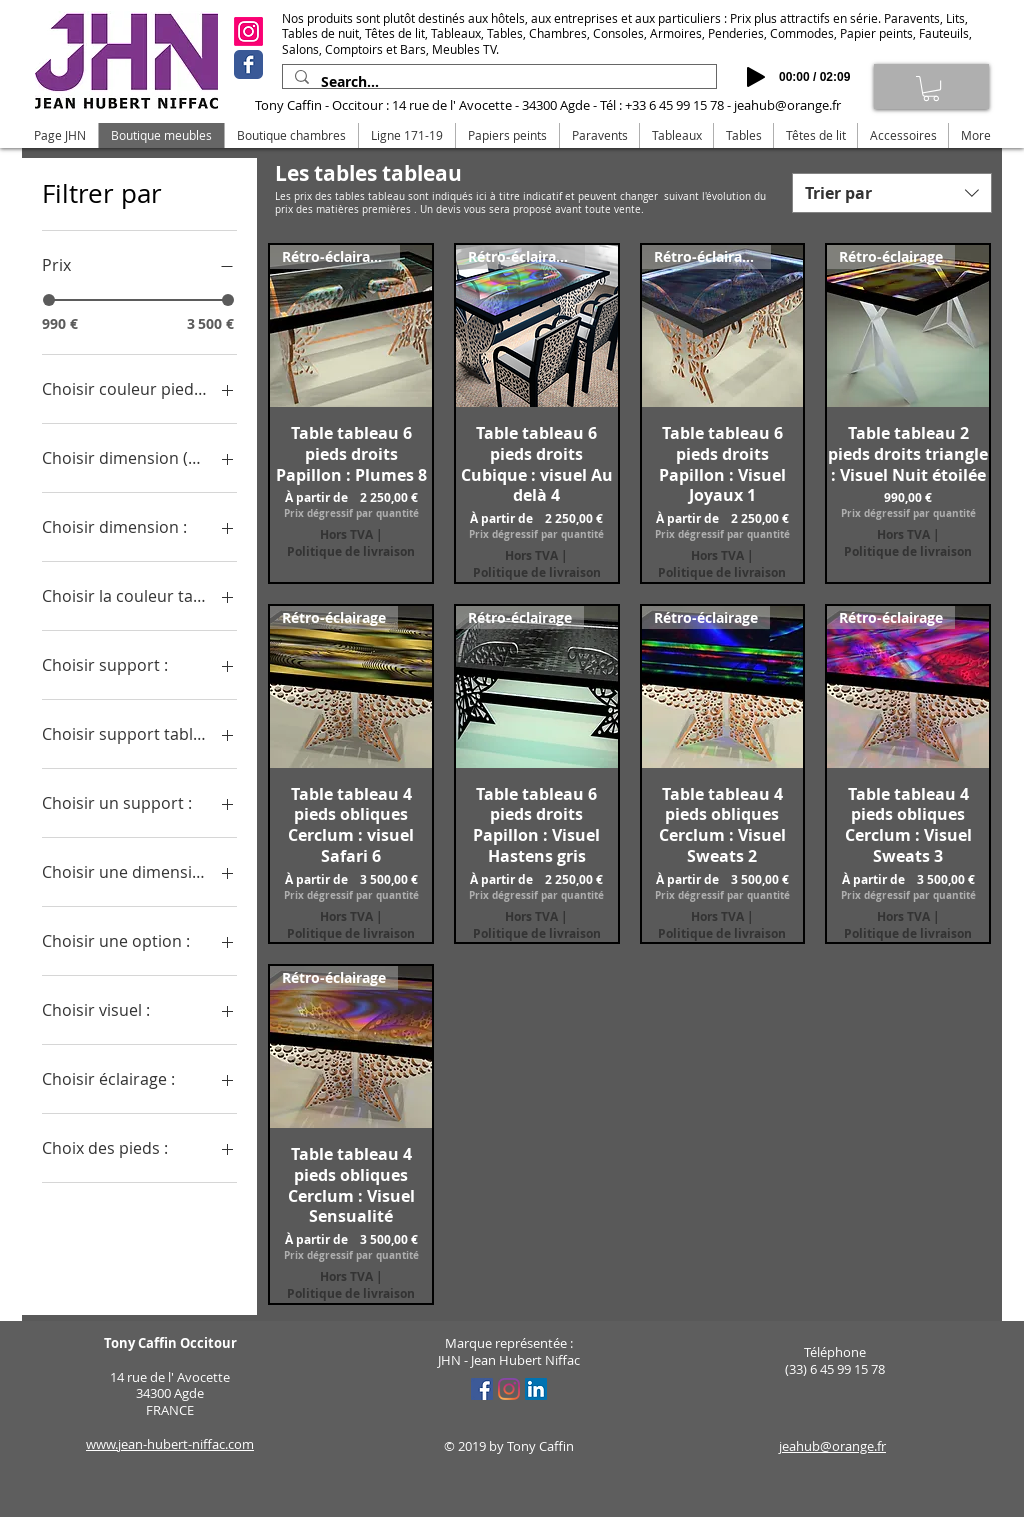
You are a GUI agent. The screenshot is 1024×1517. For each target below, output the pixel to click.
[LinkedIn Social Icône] (536, 1389)
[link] (931, 88)
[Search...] (497, 82)
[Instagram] (248, 31)
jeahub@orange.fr (787, 105)
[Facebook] (248, 64)
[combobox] (892, 193)
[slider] (49, 300)
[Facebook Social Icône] (482, 1389)
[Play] (756, 77)
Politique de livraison (351, 552)
